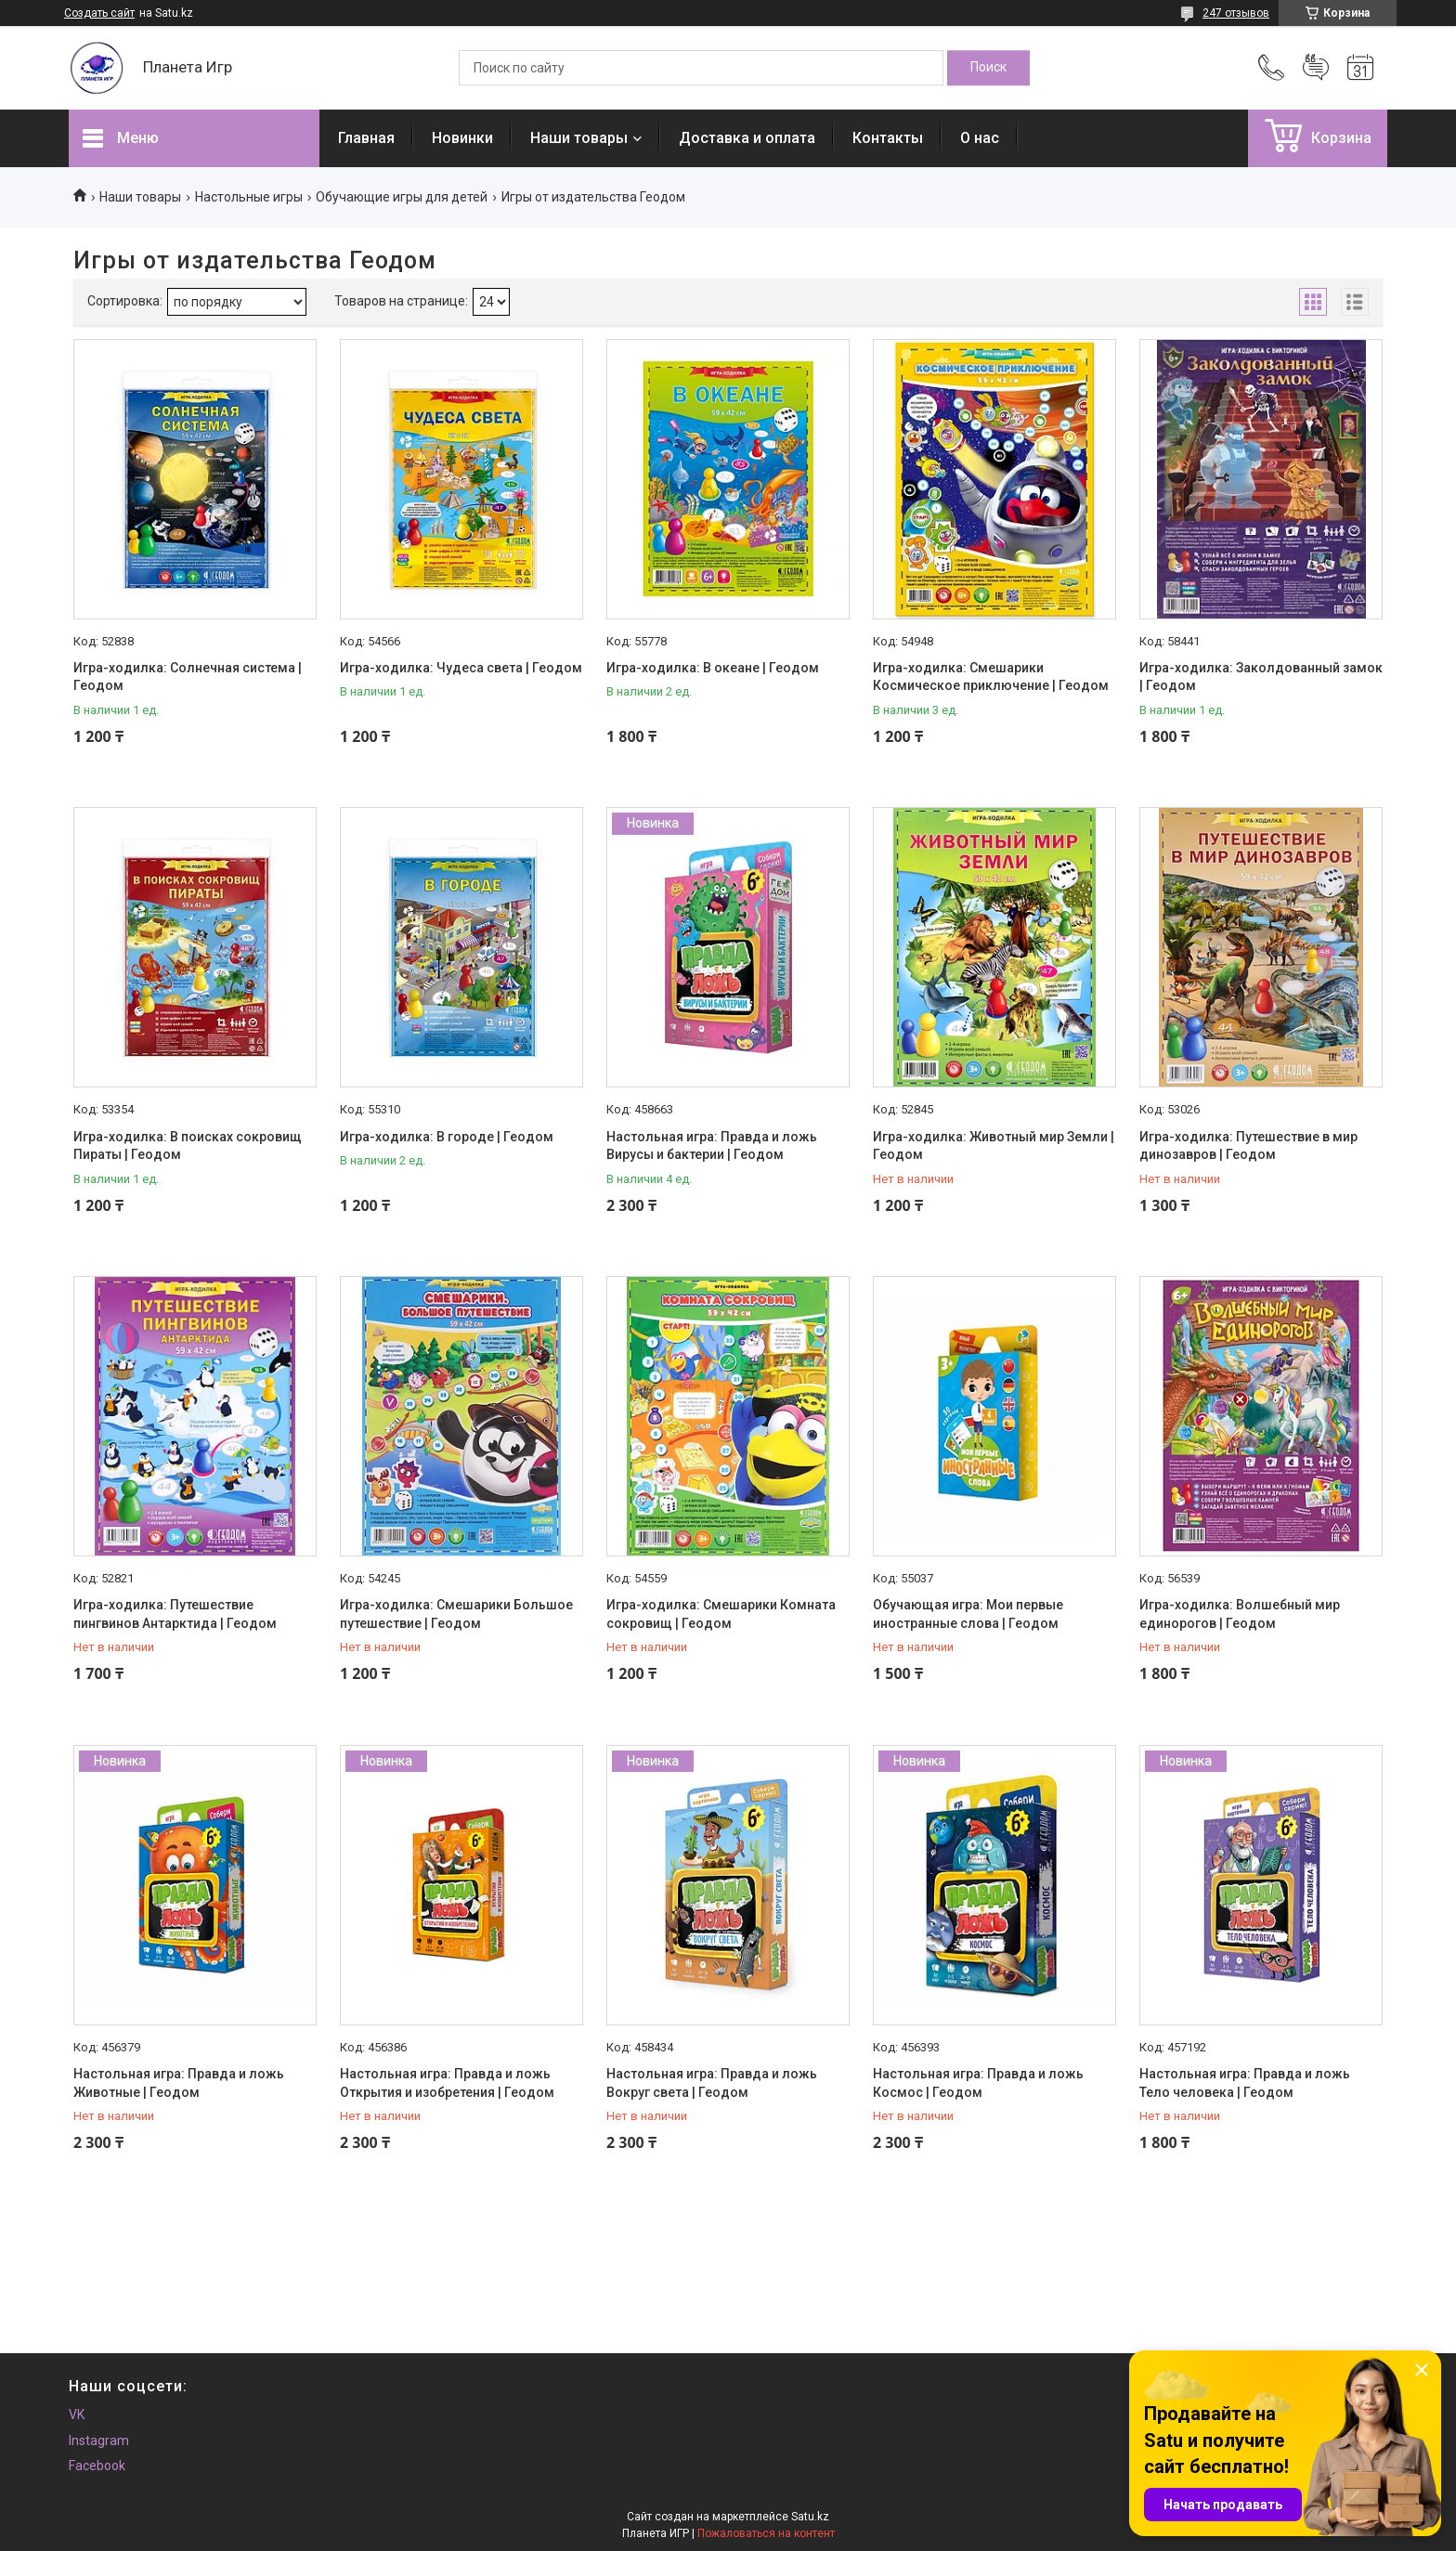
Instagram (99, 2440)
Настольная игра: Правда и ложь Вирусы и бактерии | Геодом (711, 1146)
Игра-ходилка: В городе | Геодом (446, 1136)
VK (76, 2414)
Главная (366, 138)
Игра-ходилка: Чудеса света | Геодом (461, 667)
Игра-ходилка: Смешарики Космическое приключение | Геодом (991, 677)
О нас (979, 138)
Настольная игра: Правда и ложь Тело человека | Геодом (1244, 2083)
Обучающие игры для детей (402, 196)
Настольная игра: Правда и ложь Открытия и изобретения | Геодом (447, 2083)
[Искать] (988, 67)
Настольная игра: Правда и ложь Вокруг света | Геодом (711, 2083)
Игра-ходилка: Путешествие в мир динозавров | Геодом (1248, 1146)
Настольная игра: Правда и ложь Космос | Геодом (978, 2083)
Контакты (887, 138)
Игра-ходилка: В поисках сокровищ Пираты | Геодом (187, 1146)
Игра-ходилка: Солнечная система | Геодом (187, 677)
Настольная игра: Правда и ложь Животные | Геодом (178, 2083)
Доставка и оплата (747, 138)
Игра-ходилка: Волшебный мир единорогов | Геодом (1239, 1614)
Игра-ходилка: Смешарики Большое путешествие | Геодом (456, 1614)
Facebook (97, 2465)
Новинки (462, 138)
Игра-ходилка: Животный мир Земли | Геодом (993, 1146)
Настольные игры (249, 196)
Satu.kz (810, 2516)
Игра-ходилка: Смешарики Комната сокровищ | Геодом (721, 1614)
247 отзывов (1235, 13)
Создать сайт (99, 13)
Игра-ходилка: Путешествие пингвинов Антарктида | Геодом (175, 1614)
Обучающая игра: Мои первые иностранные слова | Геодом (968, 1614)
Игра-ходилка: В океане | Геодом (712, 667)
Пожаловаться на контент (766, 2533)
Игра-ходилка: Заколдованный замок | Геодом (1261, 677)
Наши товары (579, 138)
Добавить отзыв (1316, 67)
